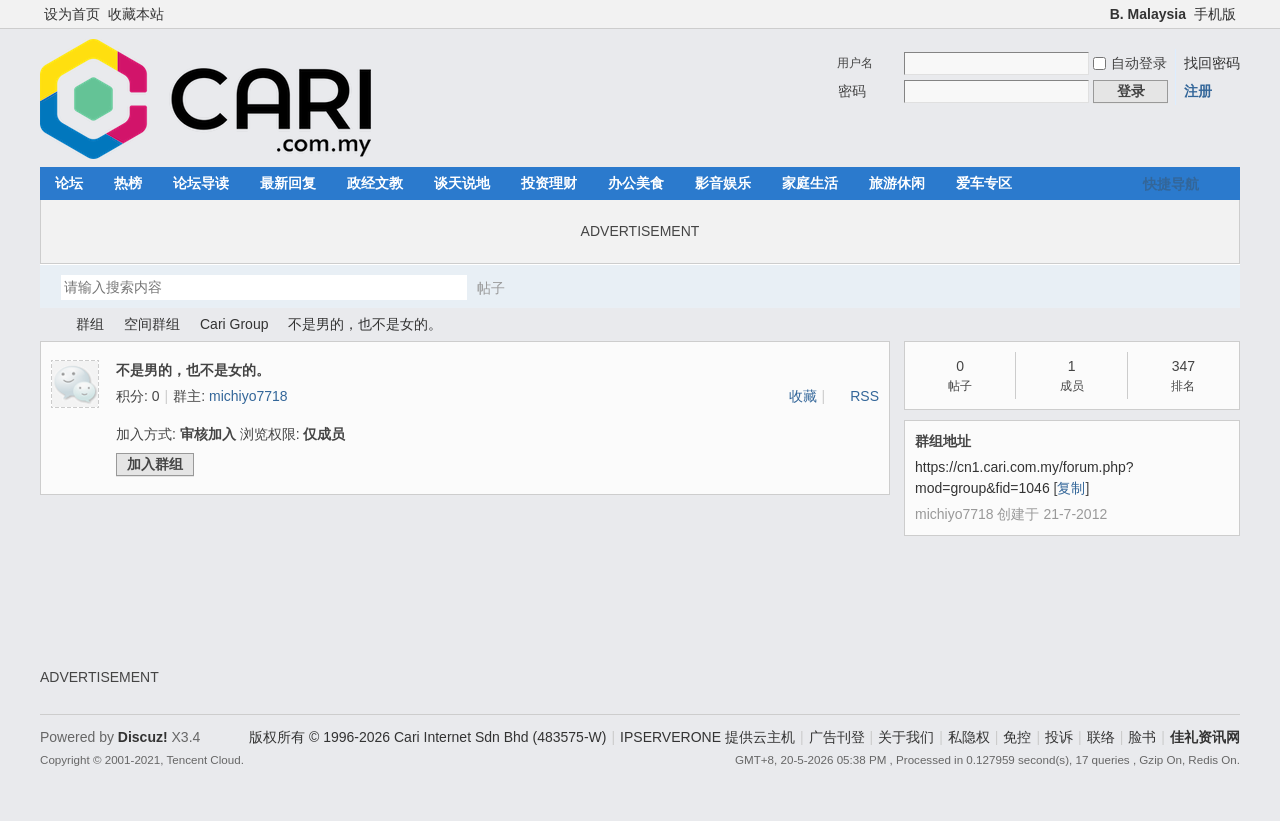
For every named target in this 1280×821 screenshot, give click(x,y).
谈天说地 (462, 183)
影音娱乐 (723, 183)
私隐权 (969, 737)
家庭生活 (810, 183)
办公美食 (636, 183)
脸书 (1142, 737)
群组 (90, 324)
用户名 (855, 63)
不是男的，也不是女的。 (365, 324)
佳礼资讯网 (48, 324)
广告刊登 (837, 737)
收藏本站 (136, 14)
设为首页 (72, 14)
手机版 (1215, 14)
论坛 (69, 183)
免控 (1017, 737)
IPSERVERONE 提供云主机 (707, 737)
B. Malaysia (1148, 14)
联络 (1101, 737)
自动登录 (1130, 63)
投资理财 (549, 183)
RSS (864, 396)
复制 (1071, 488)
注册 (1198, 91)
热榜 (128, 183)
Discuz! (143, 737)
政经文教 (375, 183)
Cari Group (234, 324)
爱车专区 (984, 183)
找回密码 (1212, 63)
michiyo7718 (248, 396)
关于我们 (906, 737)
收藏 (803, 396)
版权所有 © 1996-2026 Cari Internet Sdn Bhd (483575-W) (427, 737)
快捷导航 (1171, 184)
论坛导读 (201, 183)
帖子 (491, 288)
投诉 (1059, 737)
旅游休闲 (897, 183)
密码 (852, 91)
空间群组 (152, 324)
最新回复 (288, 183)
